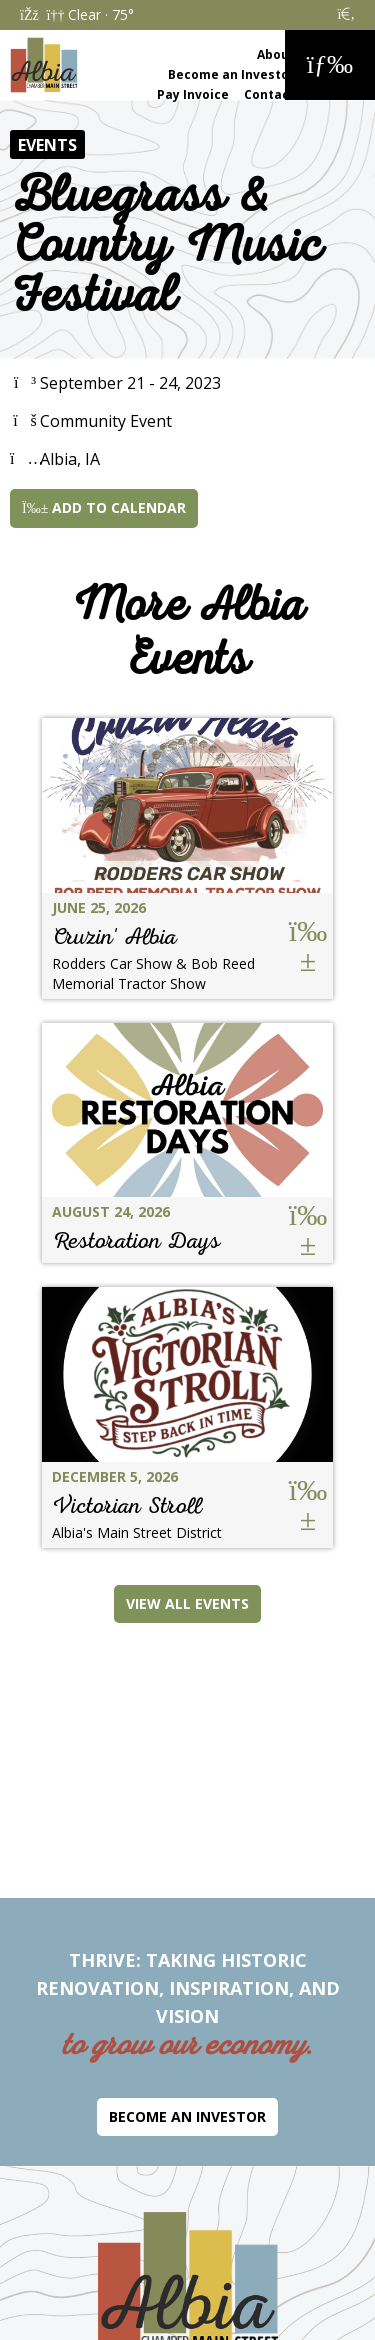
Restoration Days (136, 1240)
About (276, 54)
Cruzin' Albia (114, 936)
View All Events (187, 1603)
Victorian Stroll (127, 1505)
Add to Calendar (104, 507)
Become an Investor (231, 74)
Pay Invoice (193, 94)
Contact (269, 94)
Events (47, 145)
